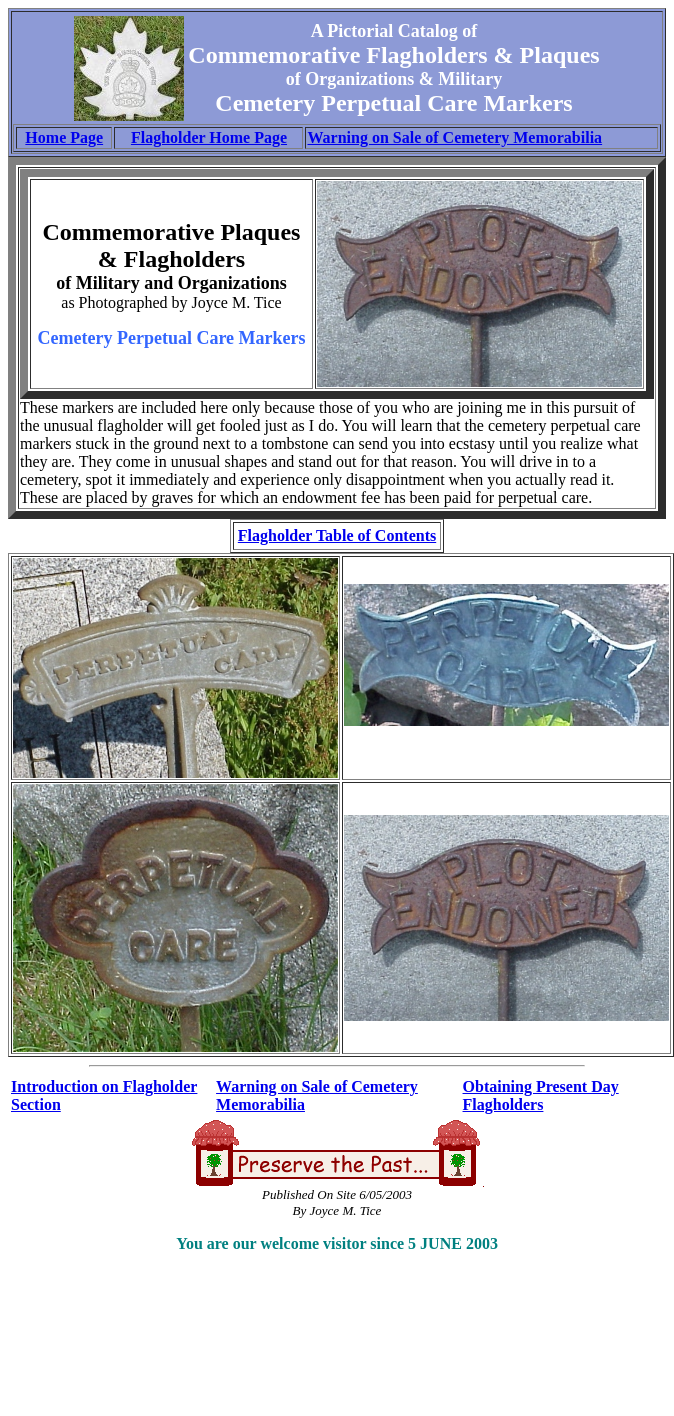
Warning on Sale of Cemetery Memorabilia (454, 137)
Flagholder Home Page (209, 137)
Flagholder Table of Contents (337, 535)
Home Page (64, 137)
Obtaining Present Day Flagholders (541, 1095)
